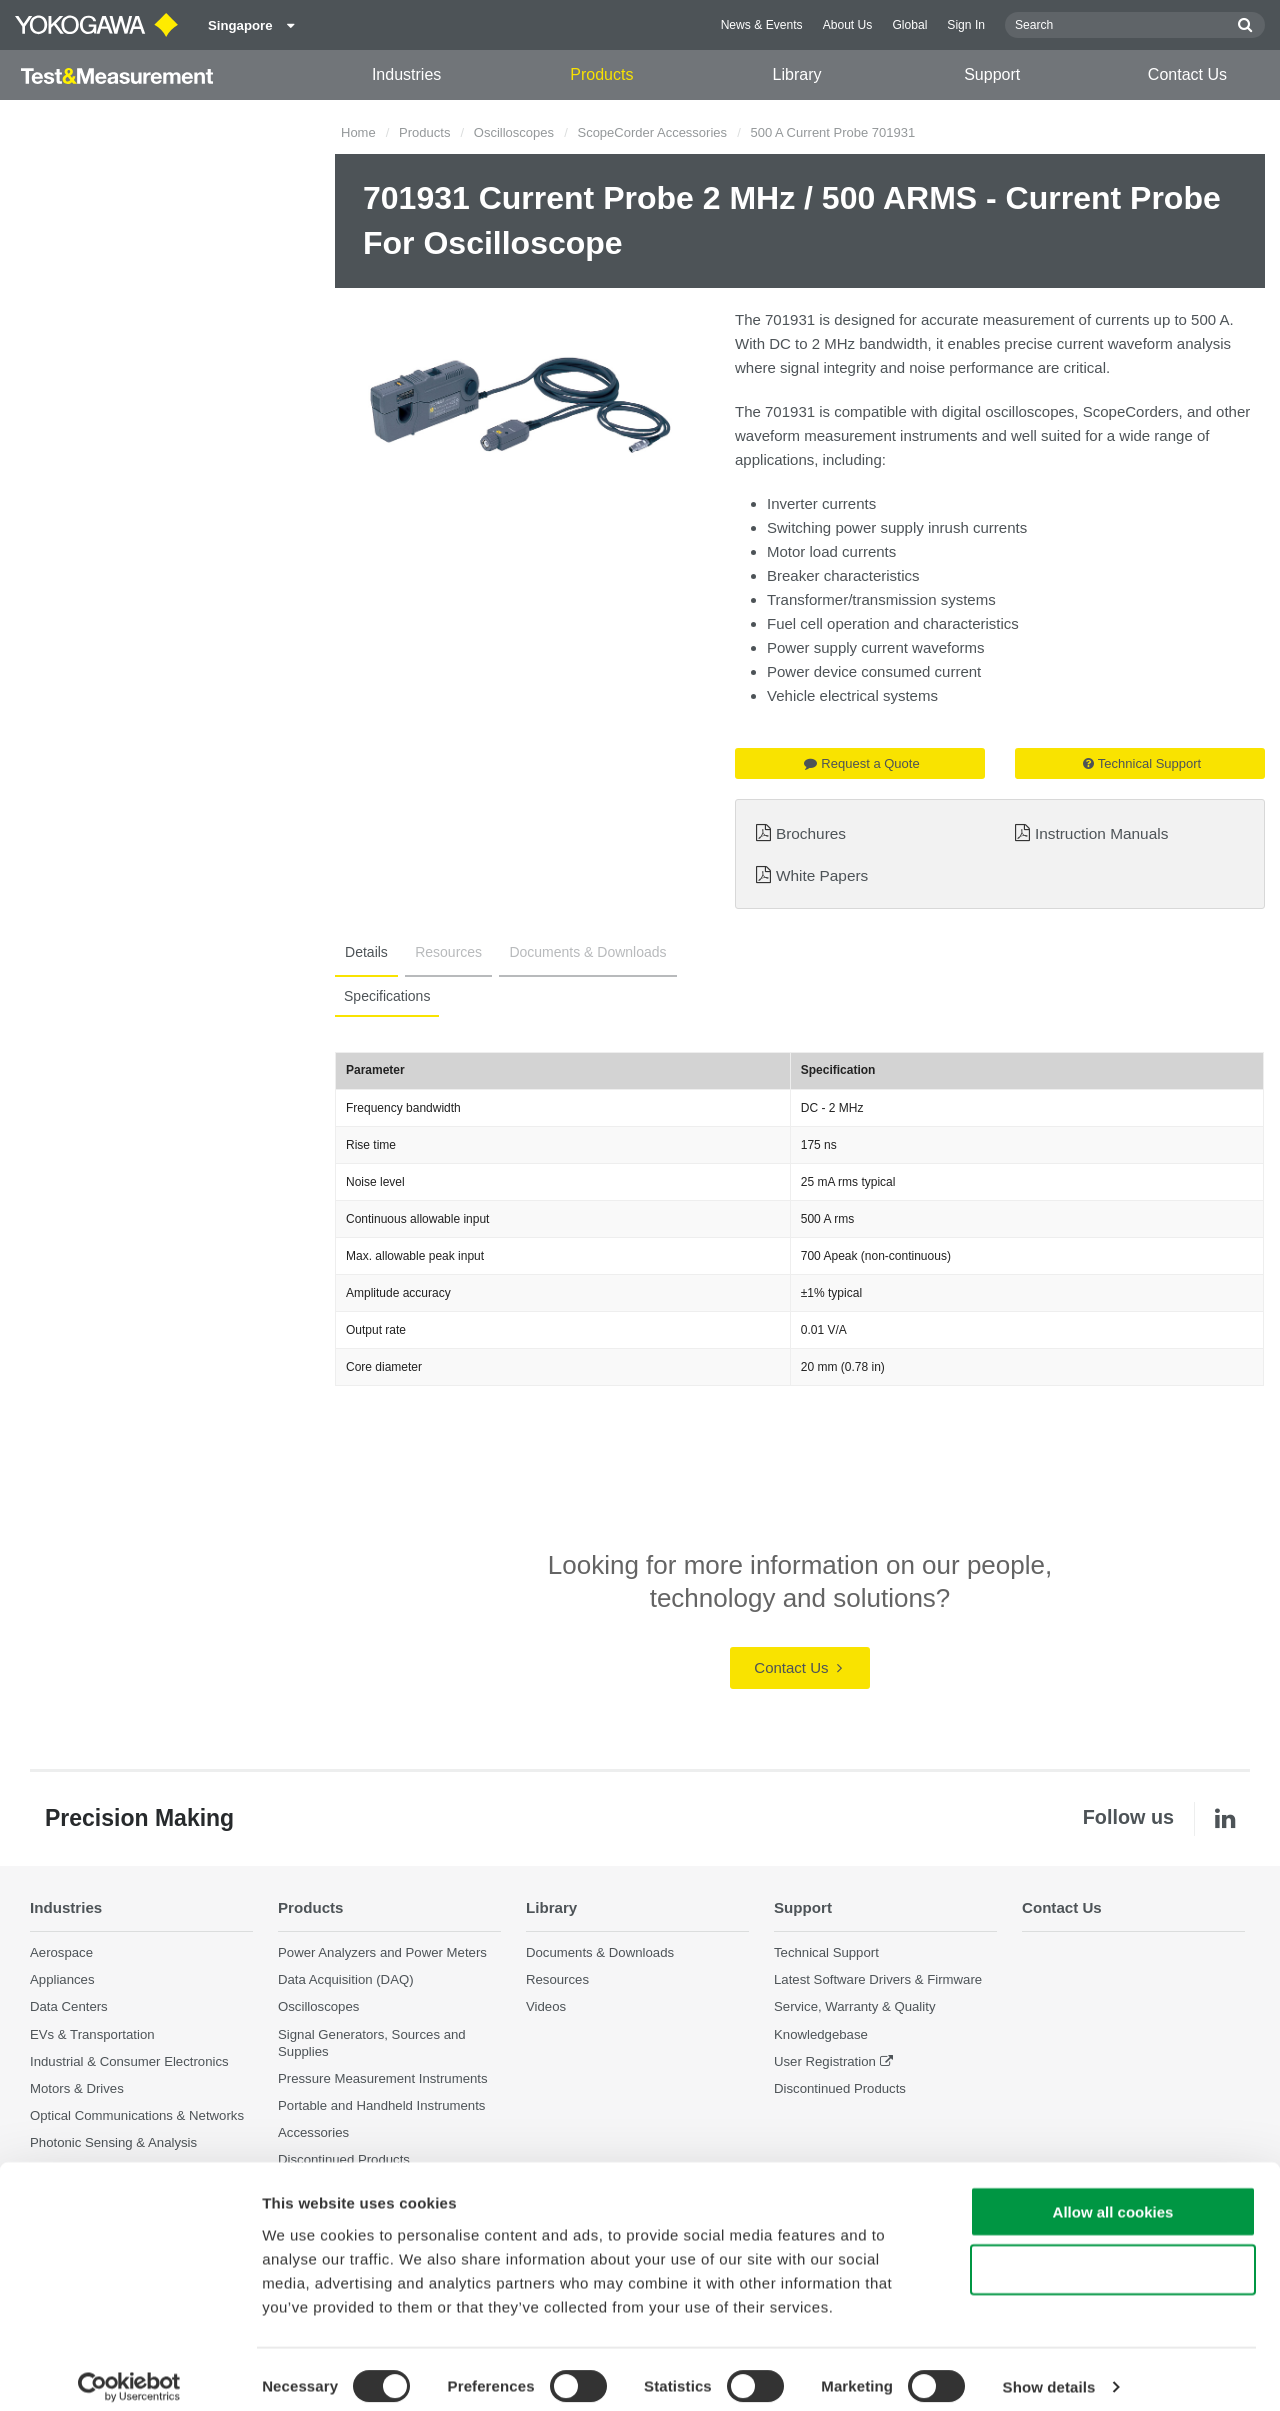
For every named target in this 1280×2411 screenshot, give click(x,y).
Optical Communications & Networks (137, 2115)
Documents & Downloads (577, 952)
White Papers (822, 875)
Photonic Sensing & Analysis (113, 2142)
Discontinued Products (840, 2088)
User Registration (825, 2061)
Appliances (62, 1980)
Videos (546, 2007)
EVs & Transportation (92, 2034)
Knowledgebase (821, 2034)
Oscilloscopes (514, 132)
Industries (406, 74)
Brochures (811, 833)
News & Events (762, 25)
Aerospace (61, 1952)
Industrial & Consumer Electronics (129, 2061)
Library (797, 74)
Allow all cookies (1113, 2195)
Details (364, 952)
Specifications (386, 996)
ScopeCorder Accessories (652, 132)
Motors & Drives (77, 2088)
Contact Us (1187, 74)
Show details (1049, 2371)
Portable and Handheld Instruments (381, 2105)
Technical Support (1142, 763)
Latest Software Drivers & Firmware (878, 1980)
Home (358, 132)
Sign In (966, 25)
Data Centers (69, 2007)
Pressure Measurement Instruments (383, 2078)
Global (909, 25)
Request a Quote (861, 763)
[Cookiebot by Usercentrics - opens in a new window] (129, 2372)
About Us (848, 25)
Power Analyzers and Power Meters (382, 1952)
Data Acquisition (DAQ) (346, 1980)
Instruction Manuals (1101, 833)
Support (992, 74)
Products (601, 74)
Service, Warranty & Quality (854, 2007)
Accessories (313, 2132)
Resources (442, 952)
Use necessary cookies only (1113, 2254)
